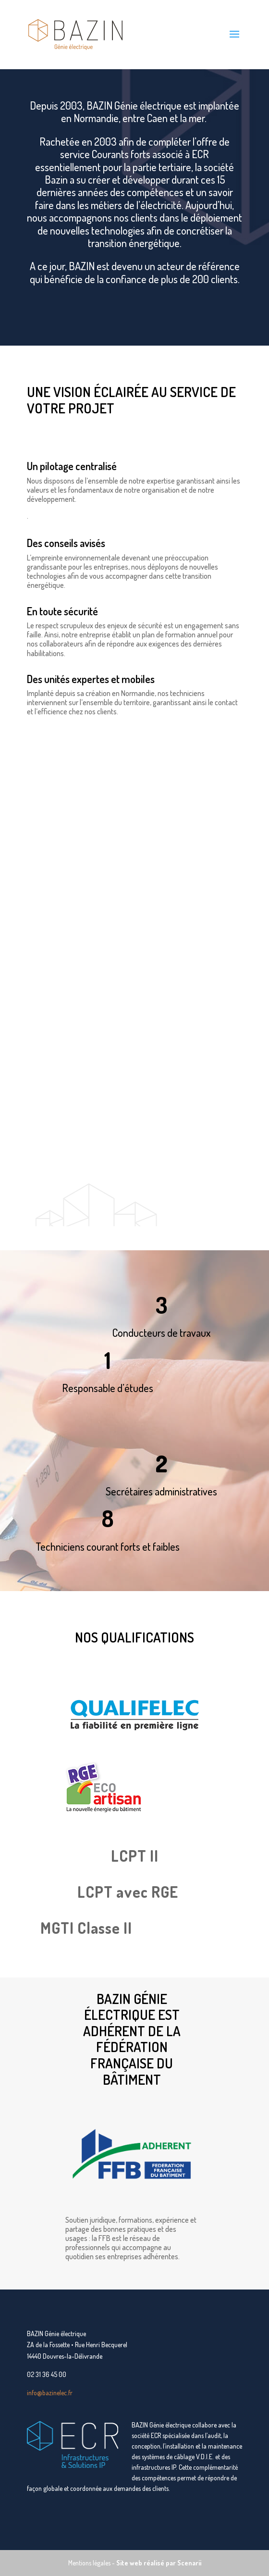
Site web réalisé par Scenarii (158, 2563)
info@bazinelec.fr (50, 2393)
